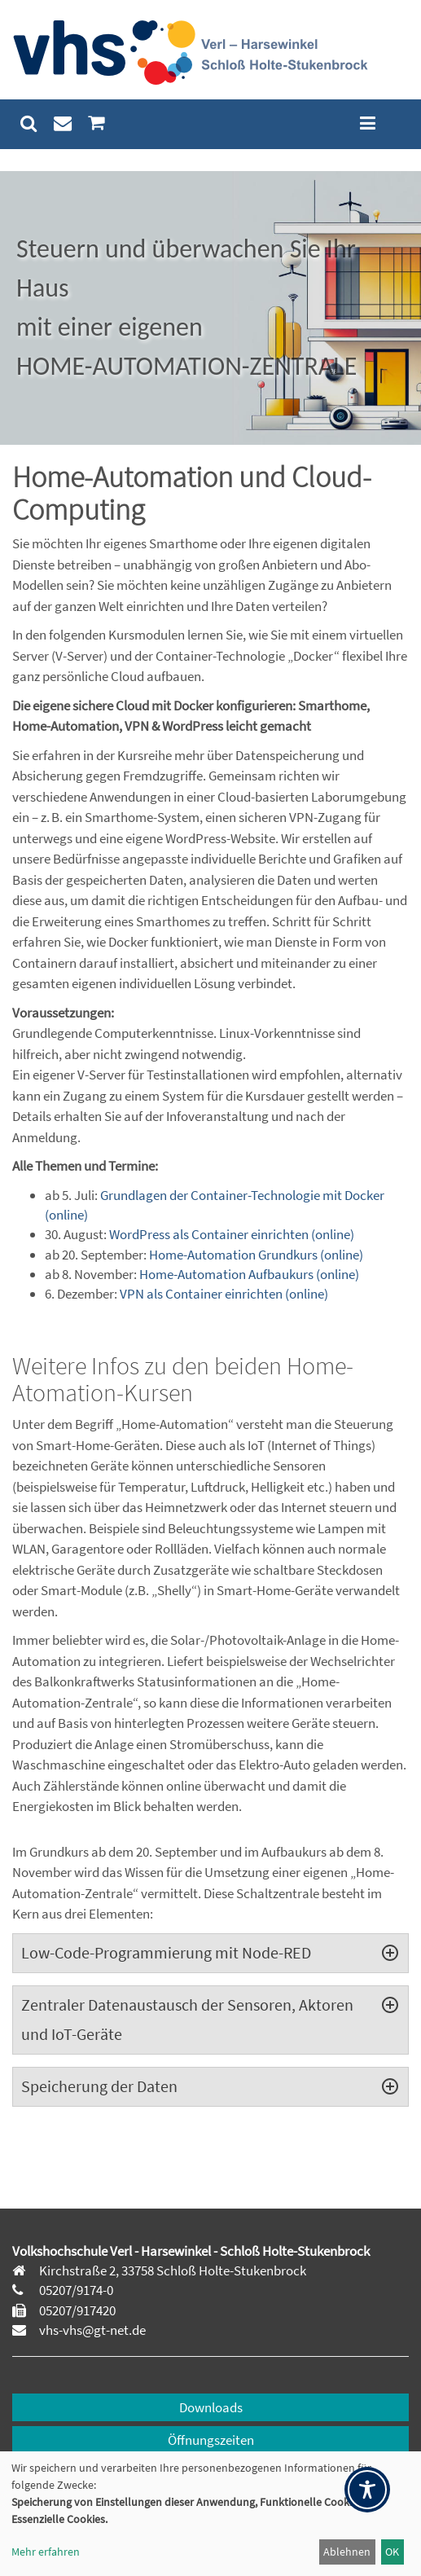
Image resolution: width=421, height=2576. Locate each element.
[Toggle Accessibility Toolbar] (367, 2489)
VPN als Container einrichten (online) (224, 1294)
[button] (210, 308)
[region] (210, 308)
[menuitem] (29, 123)
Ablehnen (347, 2551)
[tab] (210, 1953)
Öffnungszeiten (211, 2440)
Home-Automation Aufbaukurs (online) (249, 1274)
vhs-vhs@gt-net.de (91, 2330)
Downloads (211, 2407)
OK (392, 2551)
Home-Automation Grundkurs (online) (256, 1255)
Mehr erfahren (45, 2551)
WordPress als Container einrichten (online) (231, 1234)
